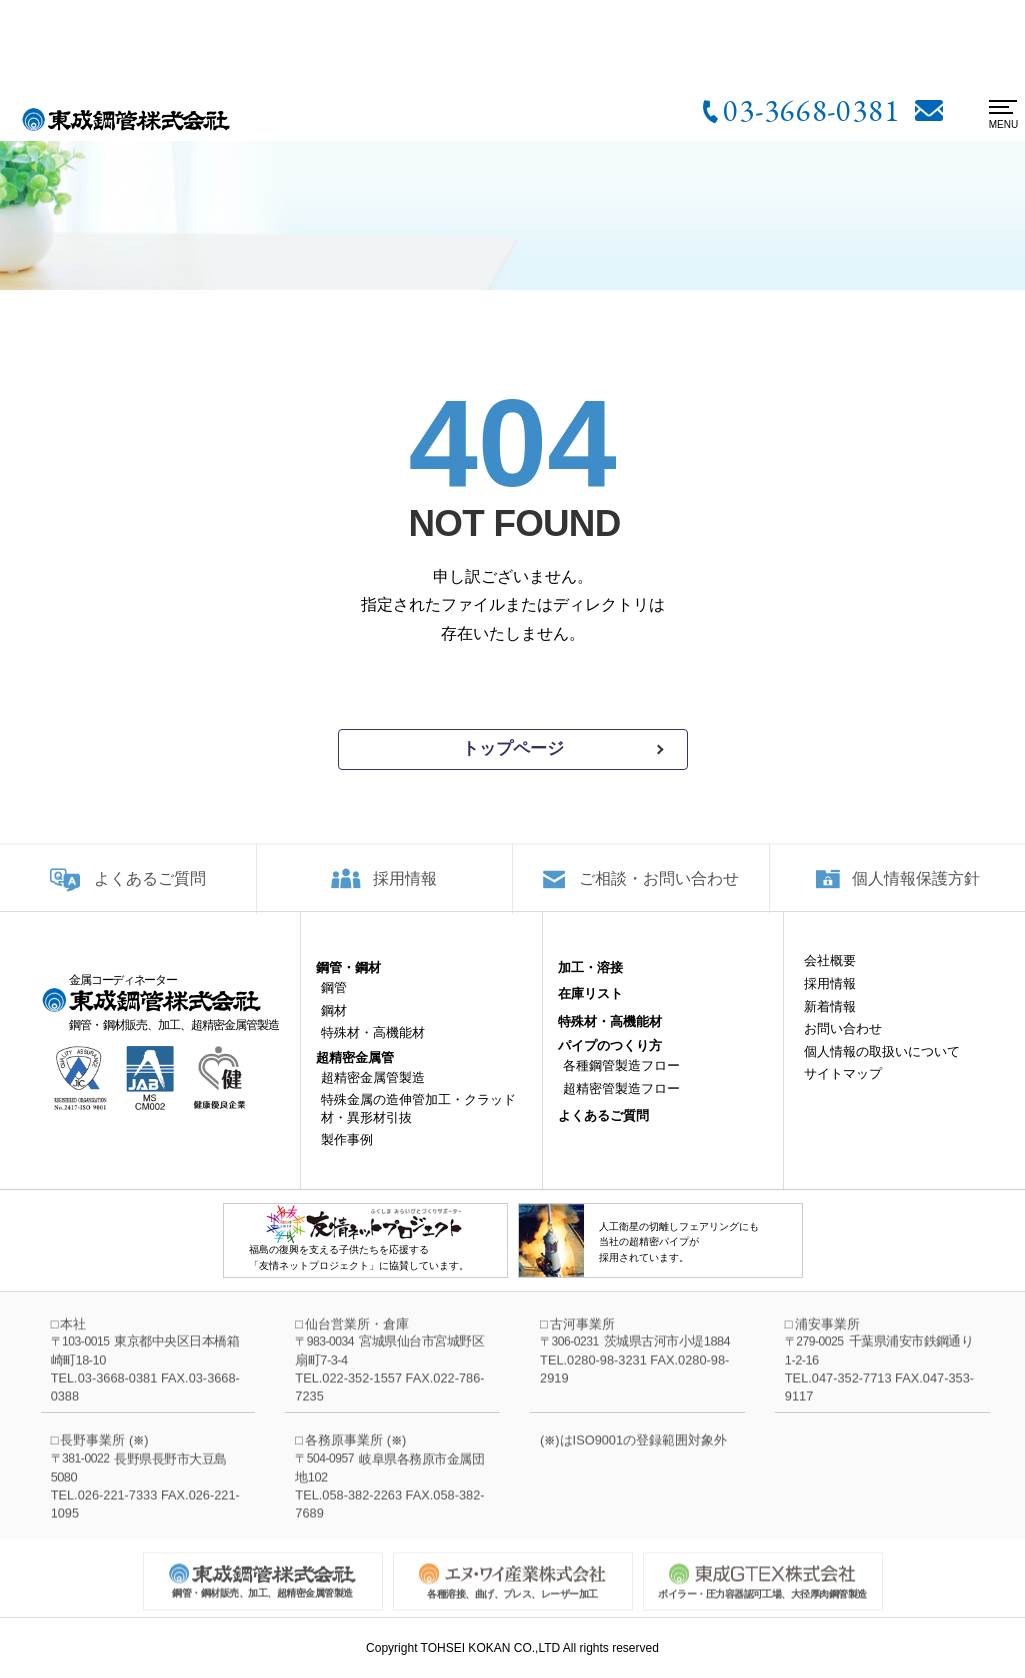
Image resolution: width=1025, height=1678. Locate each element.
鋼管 (334, 1003)
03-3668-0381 (811, 110)
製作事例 (347, 1155)
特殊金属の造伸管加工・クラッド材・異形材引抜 (418, 1124)
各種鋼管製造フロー (621, 1081)
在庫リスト (590, 1009)
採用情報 (405, 891)
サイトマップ (843, 1089)
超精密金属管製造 (373, 1092)
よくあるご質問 (150, 891)
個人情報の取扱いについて (882, 1066)
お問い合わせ (843, 1044)
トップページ (513, 748)
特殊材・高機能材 (373, 1048)
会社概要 (830, 976)
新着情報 (830, 1021)
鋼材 (334, 1025)
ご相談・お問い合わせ (659, 891)
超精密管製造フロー (621, 1103)
